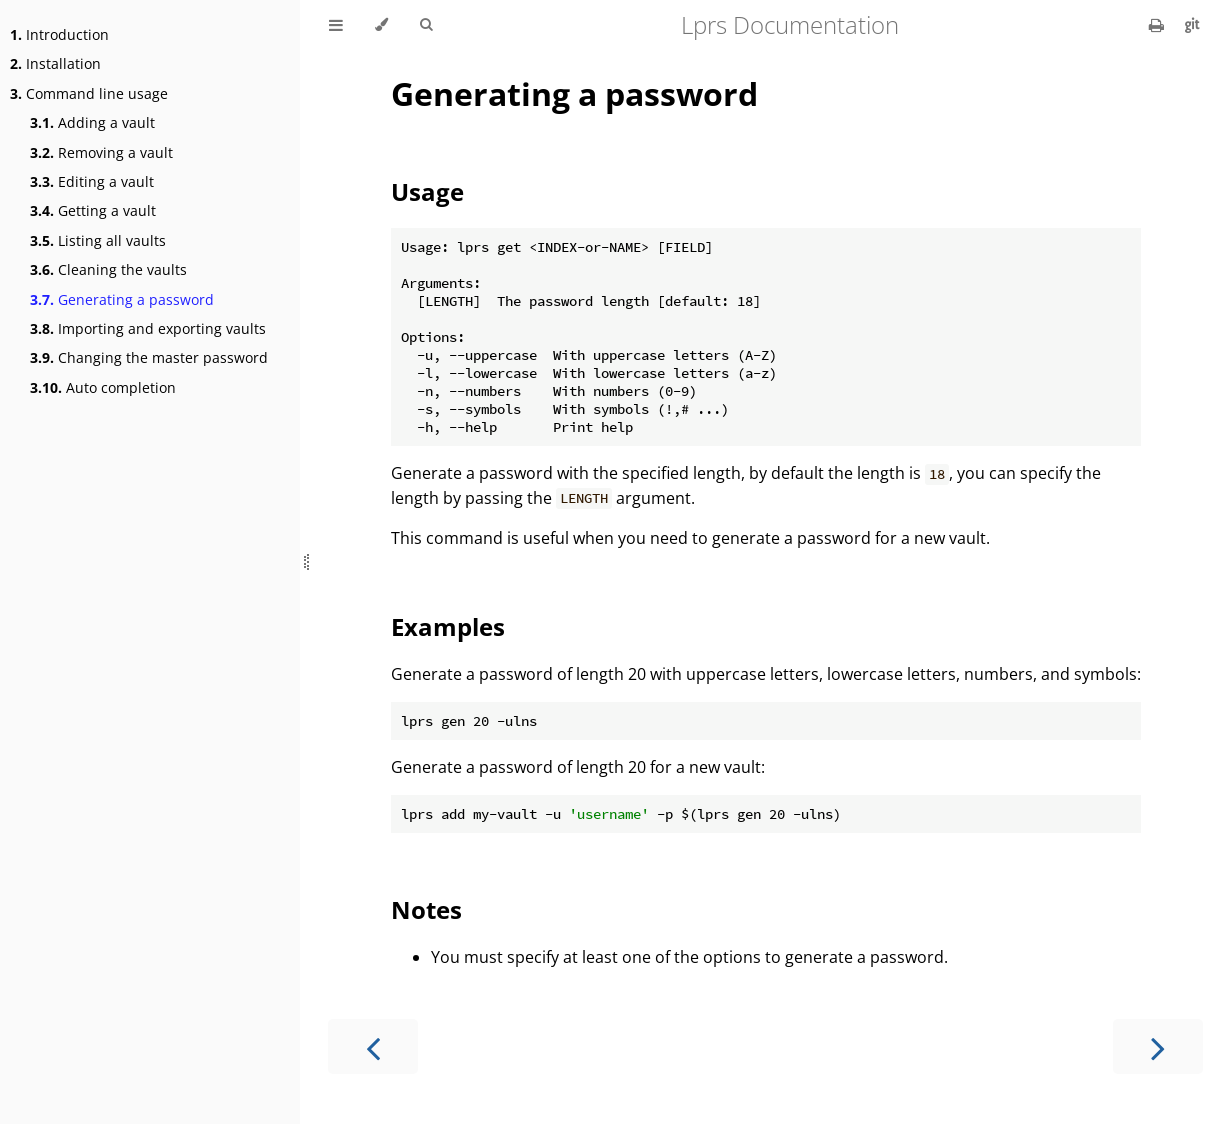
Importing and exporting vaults (148, 328)
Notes (426, 909)
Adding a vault (92, 122)
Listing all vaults (98, 240)
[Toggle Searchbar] (426, 25)
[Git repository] (1192, 25)
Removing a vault (101, 152)
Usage (427, 191)
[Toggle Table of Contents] (336, 25)
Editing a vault (92, 181)
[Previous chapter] (373, 1046)
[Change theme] (381, 25)
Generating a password (122, 299)
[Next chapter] (1158, 1046)
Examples (448, 626)
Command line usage (89, 93)
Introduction (59, 34)
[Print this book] (1158, 25)
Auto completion (103, 387)
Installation (55, 63)
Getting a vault (93, 210)
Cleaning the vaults (108, 269)
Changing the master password (149, 357)
